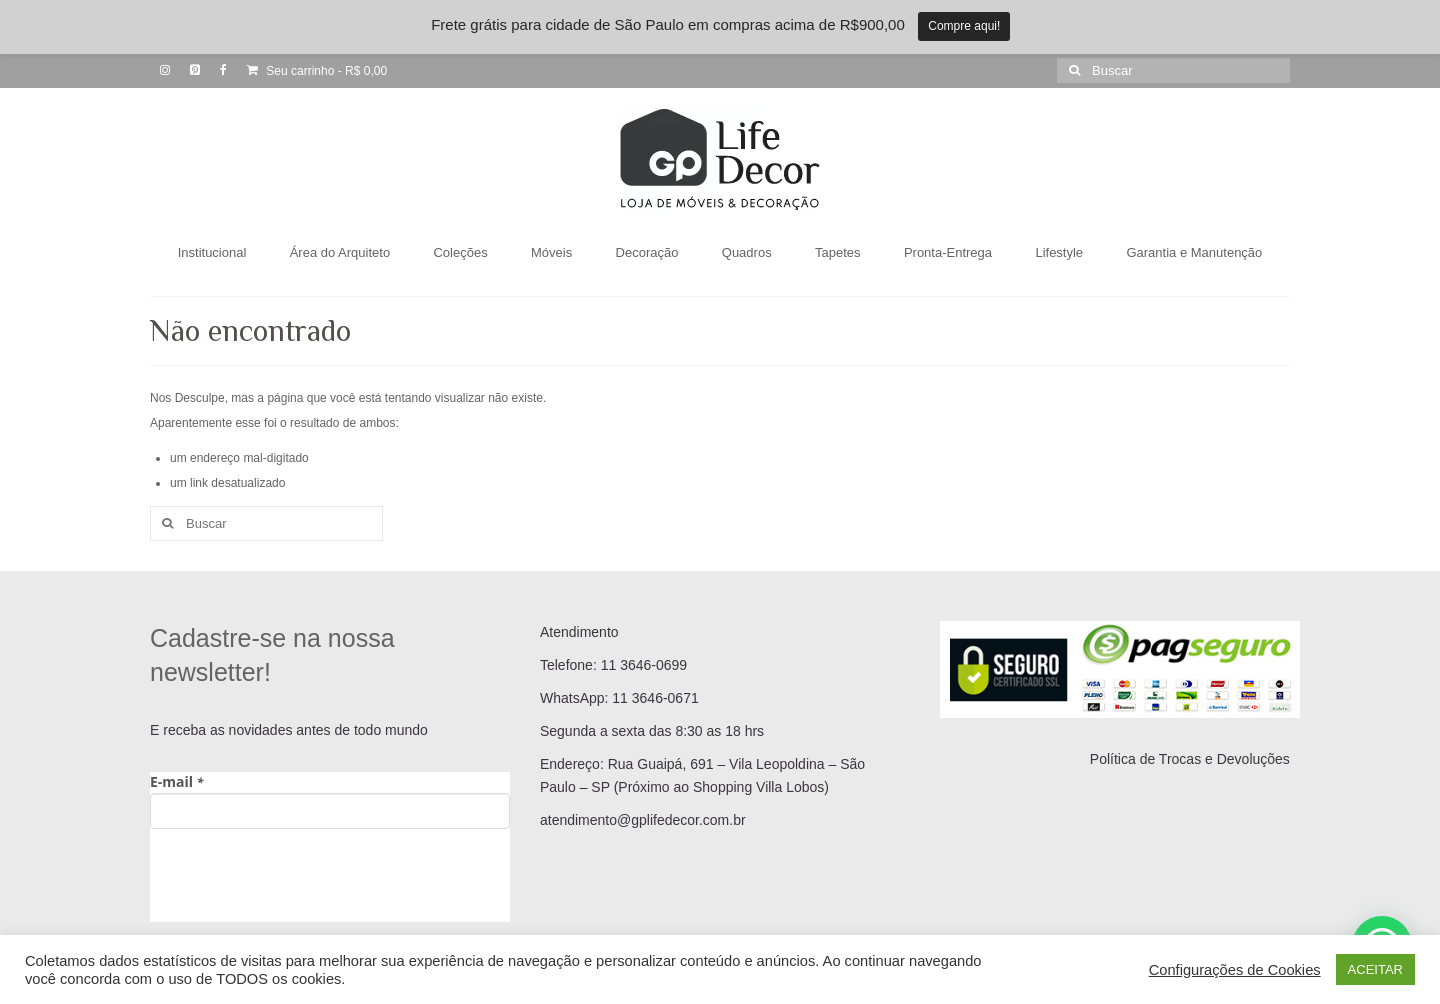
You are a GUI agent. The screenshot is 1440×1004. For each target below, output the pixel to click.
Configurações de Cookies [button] (1235, 970)
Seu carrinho (317, 71)
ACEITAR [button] (1375, 969)
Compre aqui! (964, 26)
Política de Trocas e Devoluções (1190, 759)
